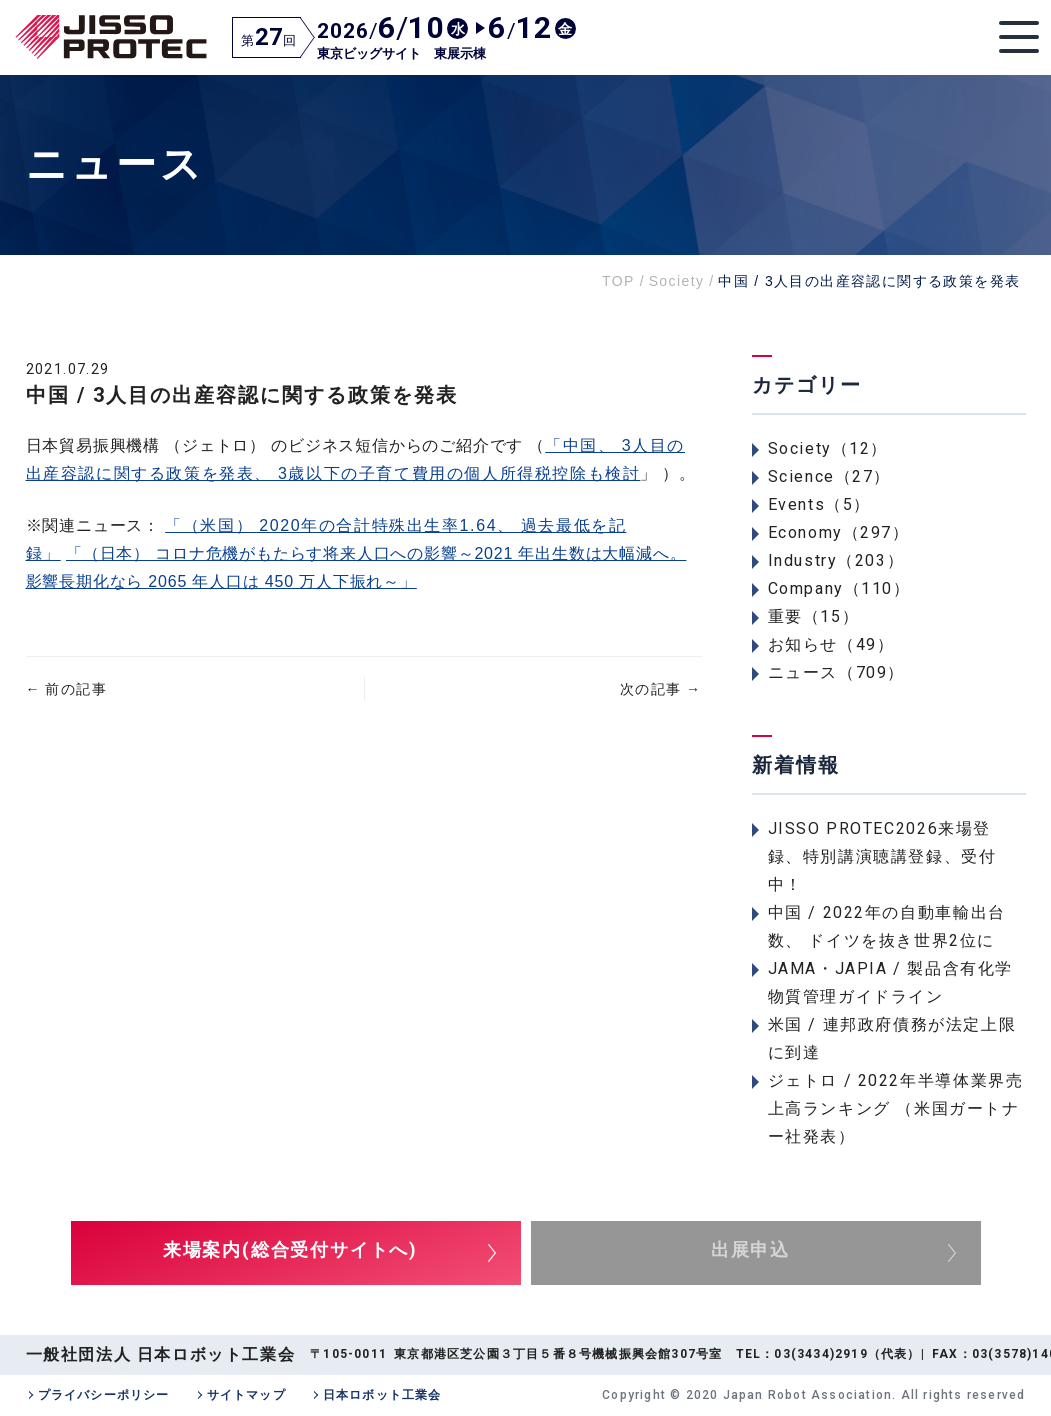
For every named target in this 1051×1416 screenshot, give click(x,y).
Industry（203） (836, 560)
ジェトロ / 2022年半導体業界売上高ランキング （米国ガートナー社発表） (896, 1108)
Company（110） (839, 588)
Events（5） (819, 504)
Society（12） (828, 448)
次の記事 (660, 689)
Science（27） (830, 476)
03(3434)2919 (820, 1354)
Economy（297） (839, 532)
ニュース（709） (836, 672)
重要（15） (814, 616)
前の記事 (66, 689)
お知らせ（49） (831, 644)
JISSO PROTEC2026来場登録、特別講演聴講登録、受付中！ (882, 856)
